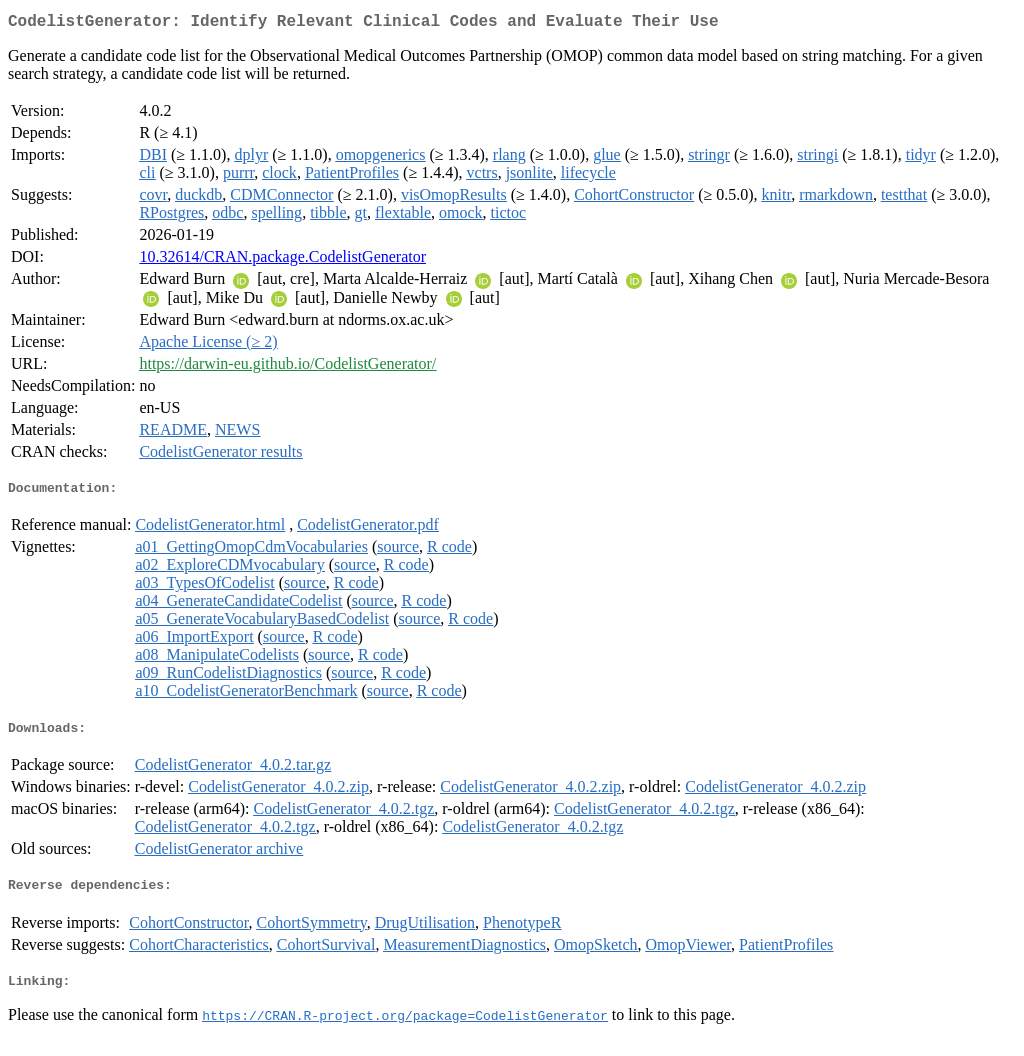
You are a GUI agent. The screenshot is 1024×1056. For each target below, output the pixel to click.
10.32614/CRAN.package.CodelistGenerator (282, 260)
